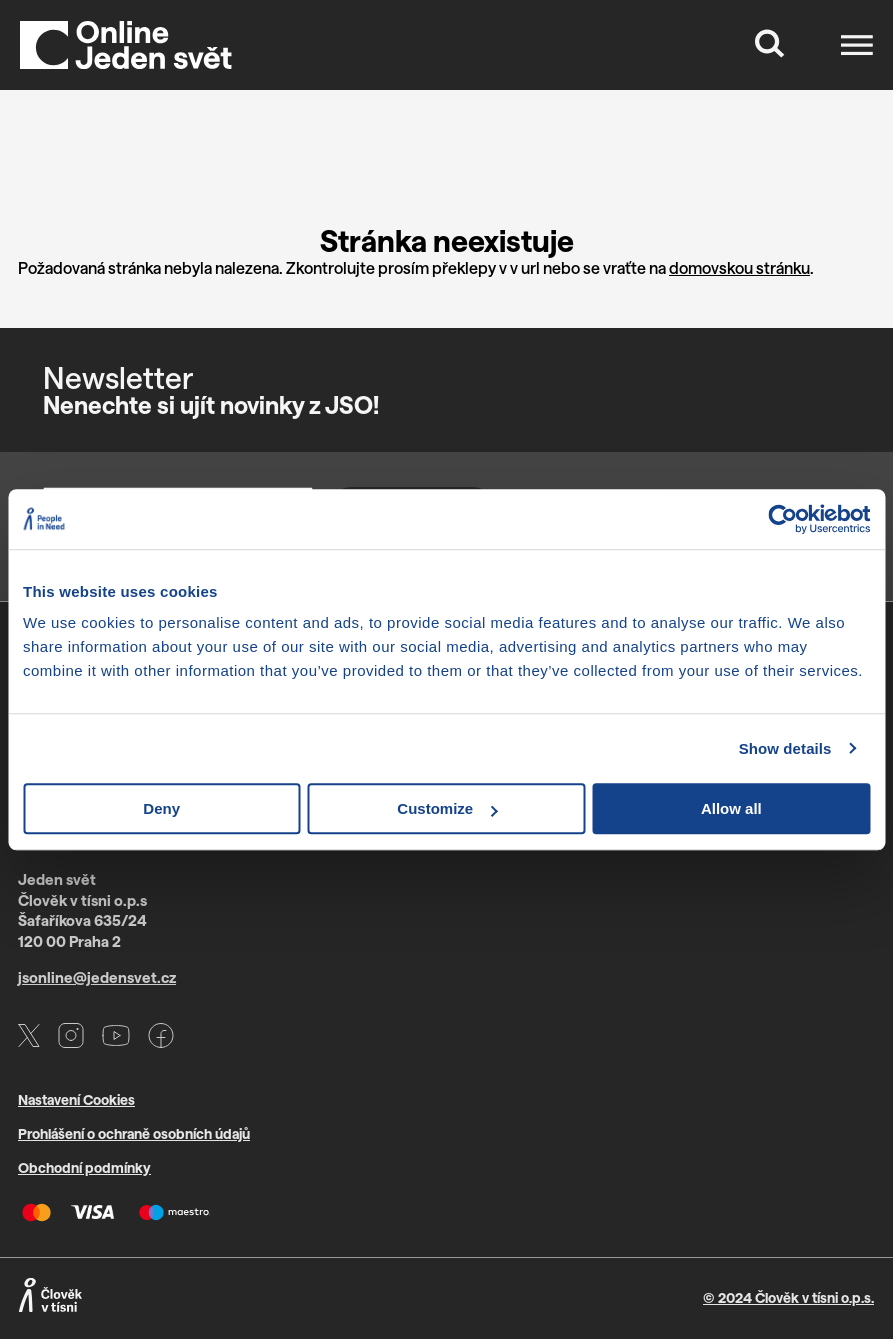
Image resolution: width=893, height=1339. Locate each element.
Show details (785, 748)
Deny (161, 808)
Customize (447, 808)
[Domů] (126, 45)
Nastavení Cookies (76, 1099)
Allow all (731, 808)
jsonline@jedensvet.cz (97, 977)
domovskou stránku (739, 267)
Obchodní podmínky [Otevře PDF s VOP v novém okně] (84, 1167)
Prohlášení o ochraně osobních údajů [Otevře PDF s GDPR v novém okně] (134, 1133)
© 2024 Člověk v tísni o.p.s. (788, 1297)
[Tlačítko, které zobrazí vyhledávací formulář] (770, 45)
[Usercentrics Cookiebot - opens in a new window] (782, 519)
